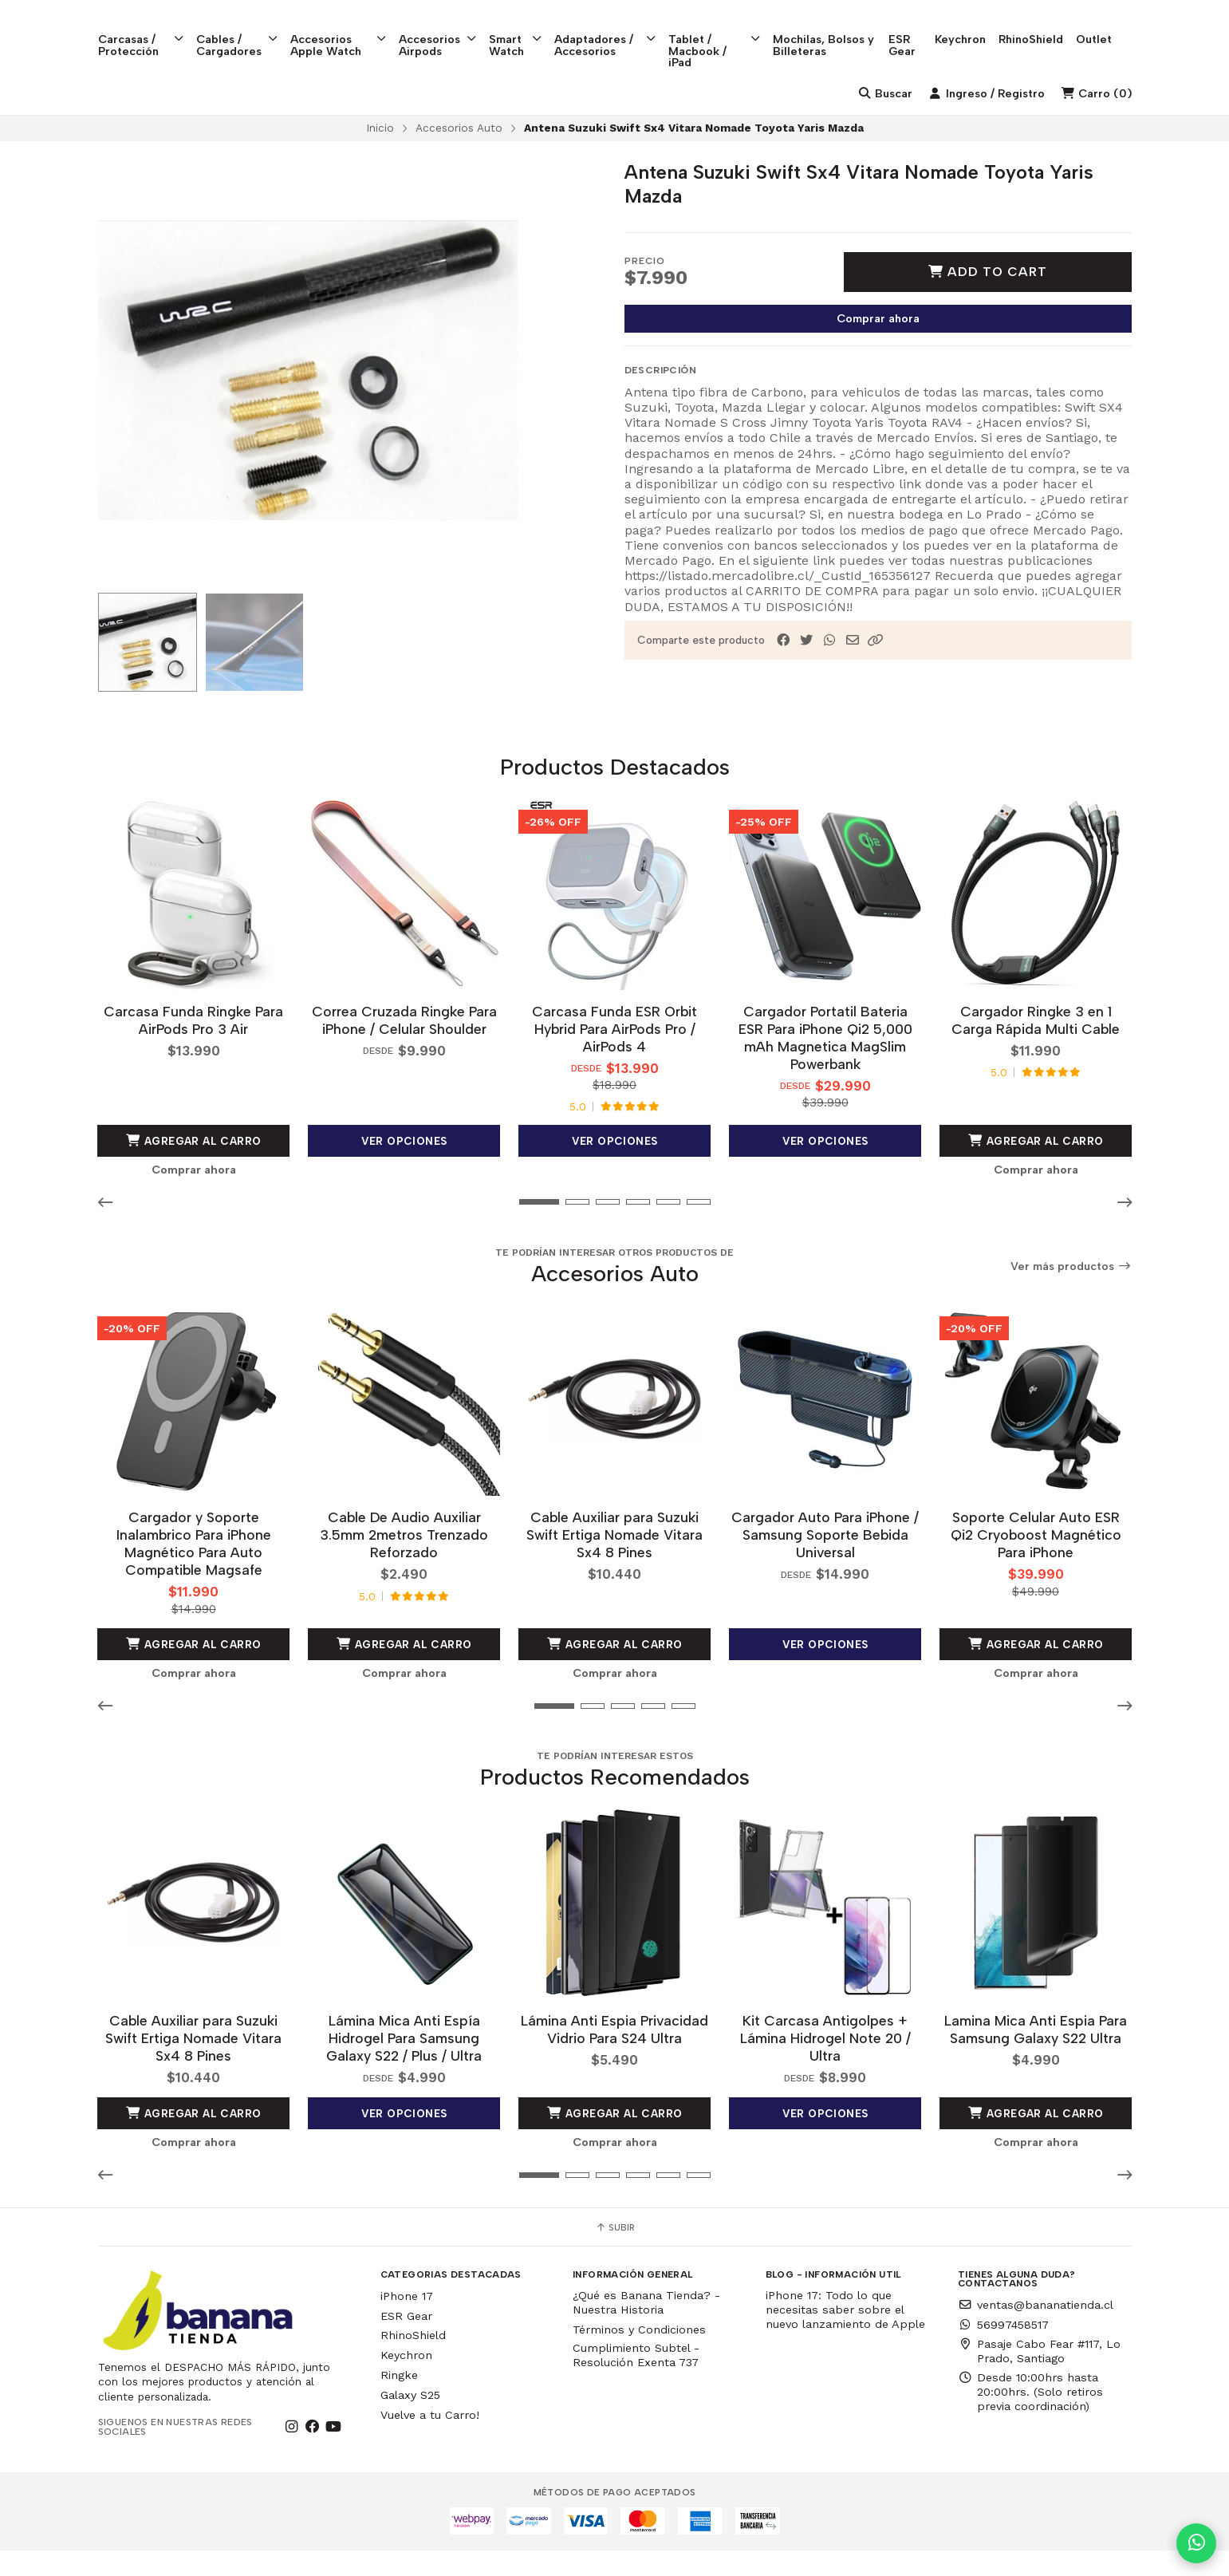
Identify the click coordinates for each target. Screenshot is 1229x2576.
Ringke (399, 2401)
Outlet (1114, 25)
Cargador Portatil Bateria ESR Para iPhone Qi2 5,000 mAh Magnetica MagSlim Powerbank (825, 1066)
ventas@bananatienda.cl (1035, 2331)
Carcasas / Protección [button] (142, 30)
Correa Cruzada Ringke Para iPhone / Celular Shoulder (404, 1049)
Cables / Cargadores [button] (240, 30)
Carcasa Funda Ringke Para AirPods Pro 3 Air (193, 1049)
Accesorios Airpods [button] (445, 30)
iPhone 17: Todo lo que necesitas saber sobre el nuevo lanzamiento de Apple (845, 2336)
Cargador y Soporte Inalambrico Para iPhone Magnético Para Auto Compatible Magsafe (193, 1571)
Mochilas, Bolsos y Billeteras (839, 30)
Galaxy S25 (410, 2421)
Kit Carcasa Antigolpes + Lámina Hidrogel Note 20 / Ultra (825, 2064)
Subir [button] (615, 2253)
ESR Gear (920, 30)
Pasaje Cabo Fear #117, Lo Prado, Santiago (1039, 2377)
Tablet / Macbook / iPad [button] (728, 36)
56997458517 (1003, 2351)
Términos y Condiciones (639, 2355)
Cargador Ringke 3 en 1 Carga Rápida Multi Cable (1035, 1049)
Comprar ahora (878, 348)
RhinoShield (1050, 25)
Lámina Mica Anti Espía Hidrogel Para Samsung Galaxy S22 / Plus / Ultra (404, 2064)
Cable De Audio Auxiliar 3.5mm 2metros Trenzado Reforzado (404, 1562)
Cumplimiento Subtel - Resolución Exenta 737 (636, 2381)
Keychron (980, 25)
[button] (876, 670)
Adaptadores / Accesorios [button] (616, 30)
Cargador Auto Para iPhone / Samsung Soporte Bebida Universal (825, 1562)
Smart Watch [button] (525, 30)
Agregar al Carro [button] (194, 1169)
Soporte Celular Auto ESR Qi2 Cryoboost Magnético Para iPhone (1036, 1562)
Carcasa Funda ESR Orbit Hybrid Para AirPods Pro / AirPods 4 (614, 1057)
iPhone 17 (406, 2322)
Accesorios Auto (459, 158)
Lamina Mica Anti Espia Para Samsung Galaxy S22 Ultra (1035, 2055)
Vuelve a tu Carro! (429, 2440)
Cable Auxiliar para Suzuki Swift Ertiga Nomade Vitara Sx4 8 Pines (614, 1562)
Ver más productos (1071, 1295)
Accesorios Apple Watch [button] (344, 30)
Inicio (380, 158)
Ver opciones (404, 1169)
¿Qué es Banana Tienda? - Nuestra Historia (646, 2328)
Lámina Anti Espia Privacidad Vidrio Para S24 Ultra (614, 2055)
